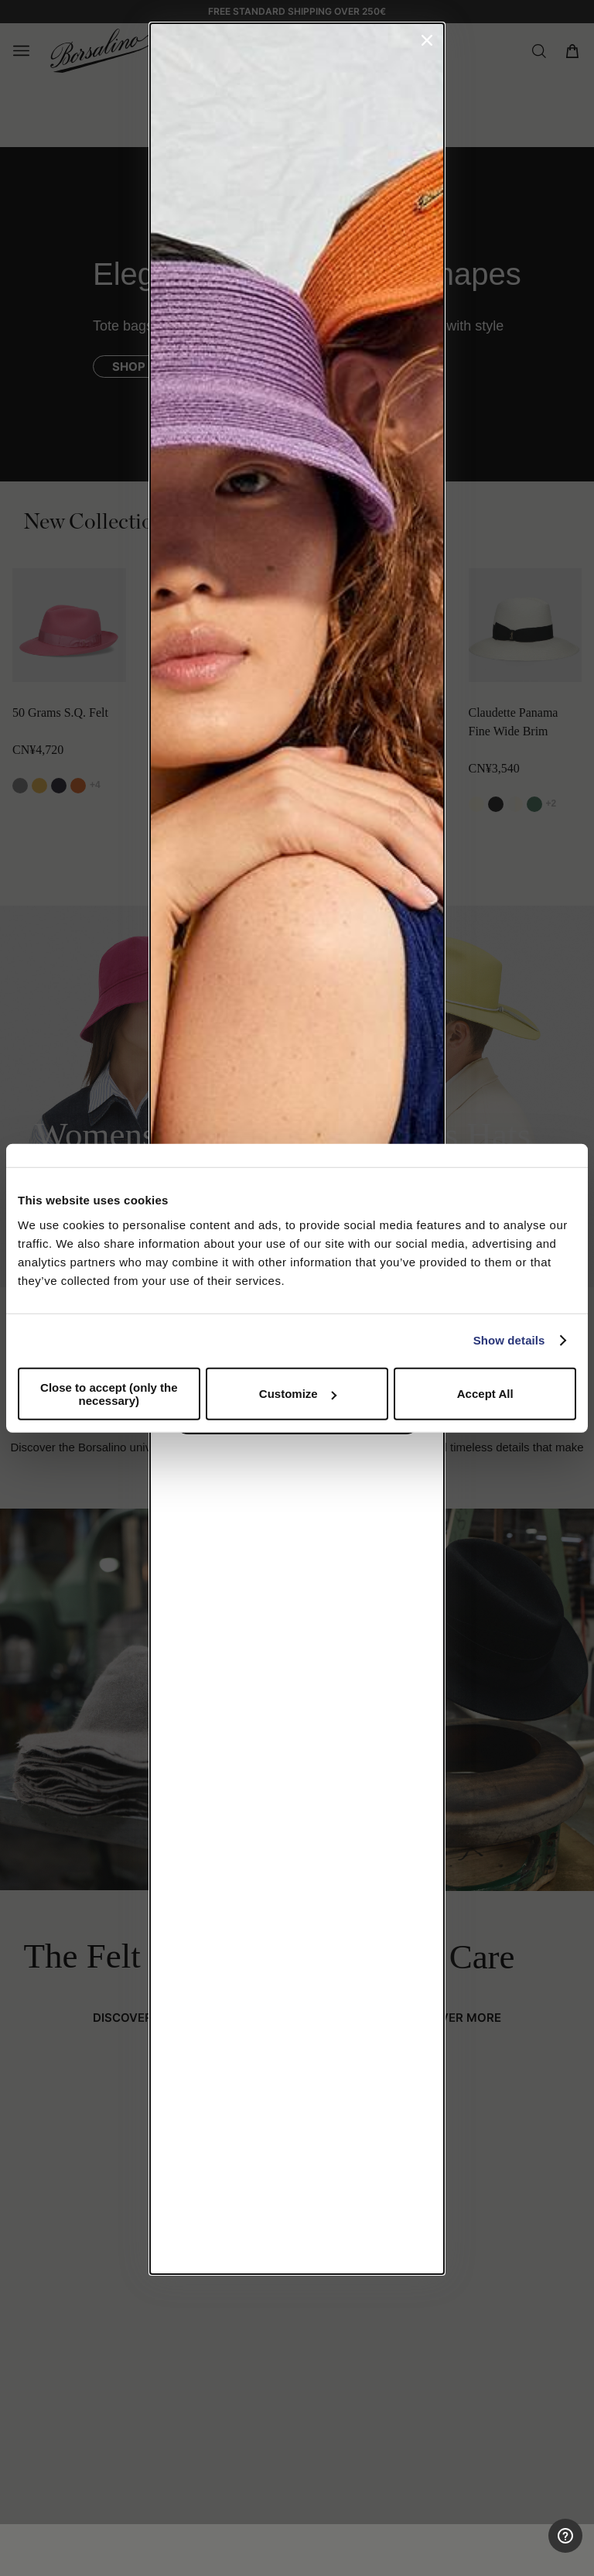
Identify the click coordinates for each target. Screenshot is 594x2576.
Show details (509, 1340)
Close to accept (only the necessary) (109, 1393)
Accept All (485, 1393)
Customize (297, 1393)
